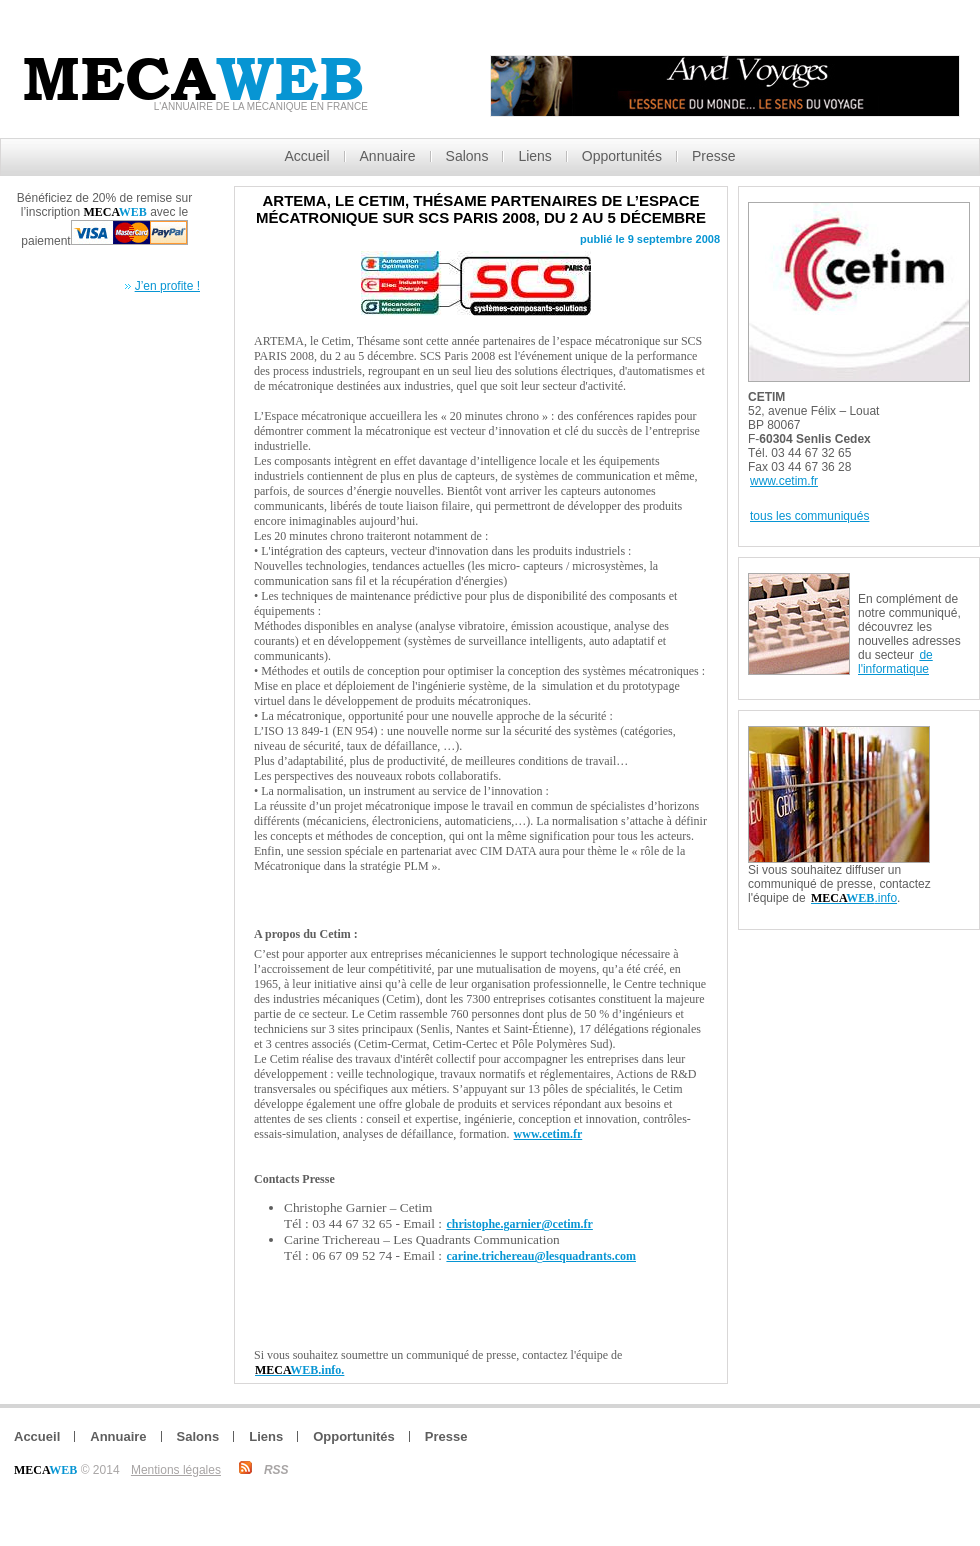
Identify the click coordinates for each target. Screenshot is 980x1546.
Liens (534, 156)
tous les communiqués (809, 516)
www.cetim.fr (548, 1134)
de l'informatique (895, 662)
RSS (276, 1470)
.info (854, 898)
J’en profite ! (167, 286)
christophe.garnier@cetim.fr (519, 1224)
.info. (299, 1370)
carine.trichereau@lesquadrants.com (541, 1256)
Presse (714, 156)
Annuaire (388, 156)
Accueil (306, 156)
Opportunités (622, 156)
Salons (467, 156)
